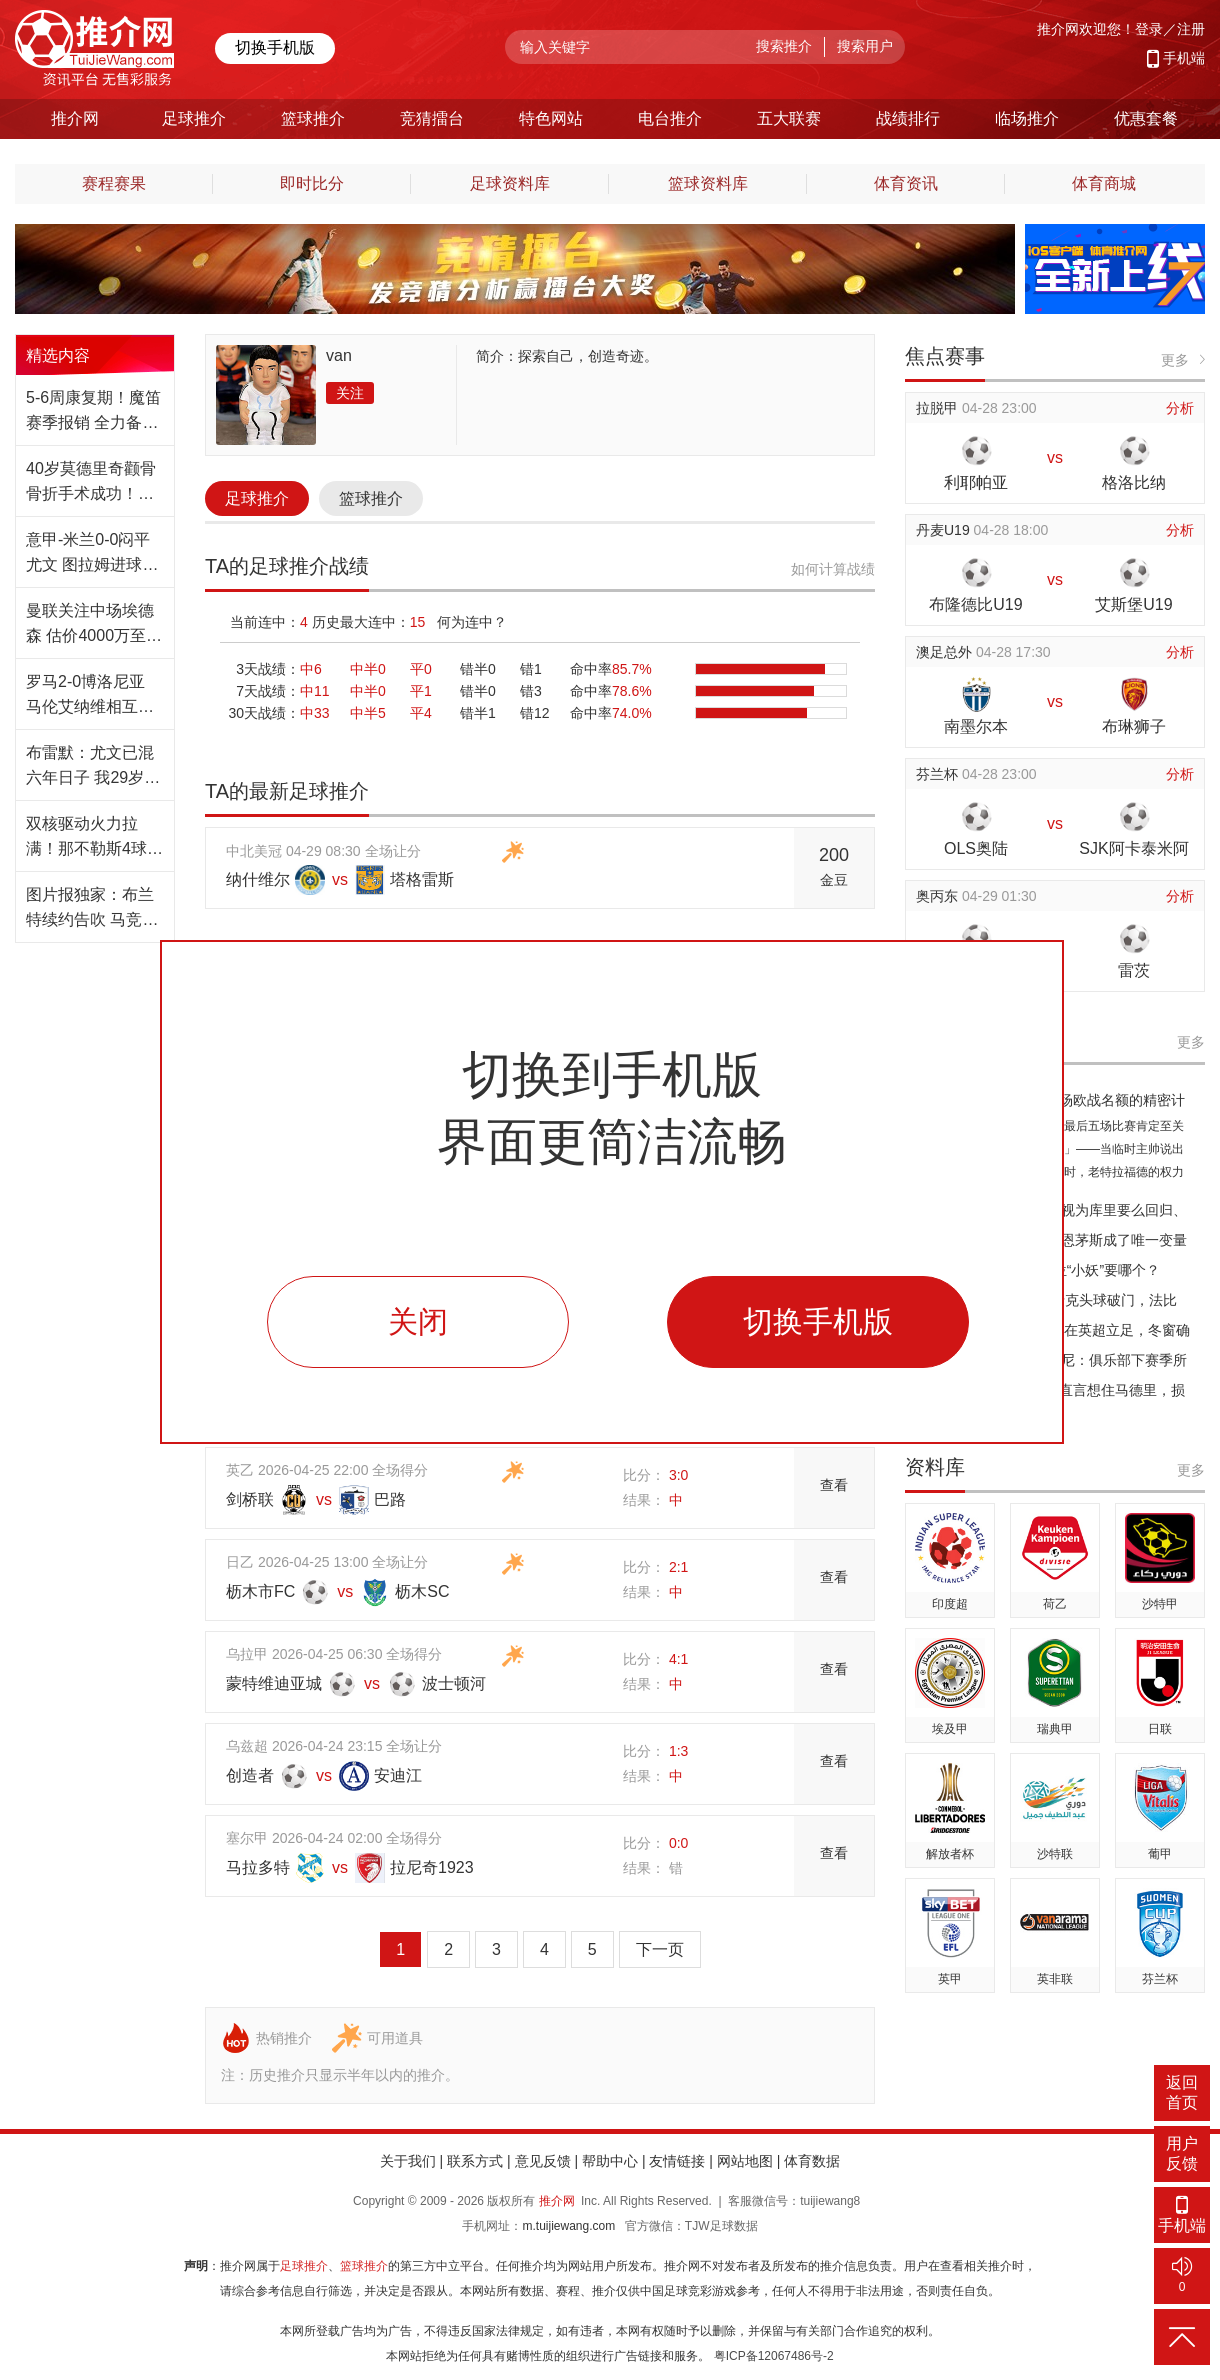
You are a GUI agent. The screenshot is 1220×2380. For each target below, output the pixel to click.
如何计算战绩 (833, 569)
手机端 (1184, 58)
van (339, 355)
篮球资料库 (708, 183)
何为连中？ (472, 622)
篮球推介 (371, 498)
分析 (1180, 408)
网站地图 (745, 2161)
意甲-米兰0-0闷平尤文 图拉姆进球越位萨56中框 (92, 554)
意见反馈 (543, 2161)
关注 (350, 393)
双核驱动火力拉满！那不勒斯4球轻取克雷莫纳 (94, 838)
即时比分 (312, 183)
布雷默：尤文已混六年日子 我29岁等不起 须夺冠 (93, 767)
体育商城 (1104, 183)
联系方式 (475, 2161)
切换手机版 (275, 47)
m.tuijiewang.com (568, 2226)
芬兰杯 (939, 774)
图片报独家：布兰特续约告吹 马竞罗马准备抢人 (92, 909)
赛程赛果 (114, 183)
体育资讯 (906, 183)
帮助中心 (610, 2161)
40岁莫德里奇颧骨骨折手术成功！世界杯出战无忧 (91, 483)
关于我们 (408, 2161)
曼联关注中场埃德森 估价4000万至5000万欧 (90, 625)
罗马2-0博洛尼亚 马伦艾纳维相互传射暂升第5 (90, 696)
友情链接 (677, 2161)
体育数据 (812, 2161)
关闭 (418, 1321)
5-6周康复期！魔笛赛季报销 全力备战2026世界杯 (93, 412)
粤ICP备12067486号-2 (774, 2356)
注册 (1191, 29)
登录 (1149, 29)
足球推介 (257, 498)
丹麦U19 (945, 530)
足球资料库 (510, 183)
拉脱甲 (939, 408)
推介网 (557, 2201)
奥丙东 (939, 896)
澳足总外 (946, 652)
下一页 (660, 1949)
